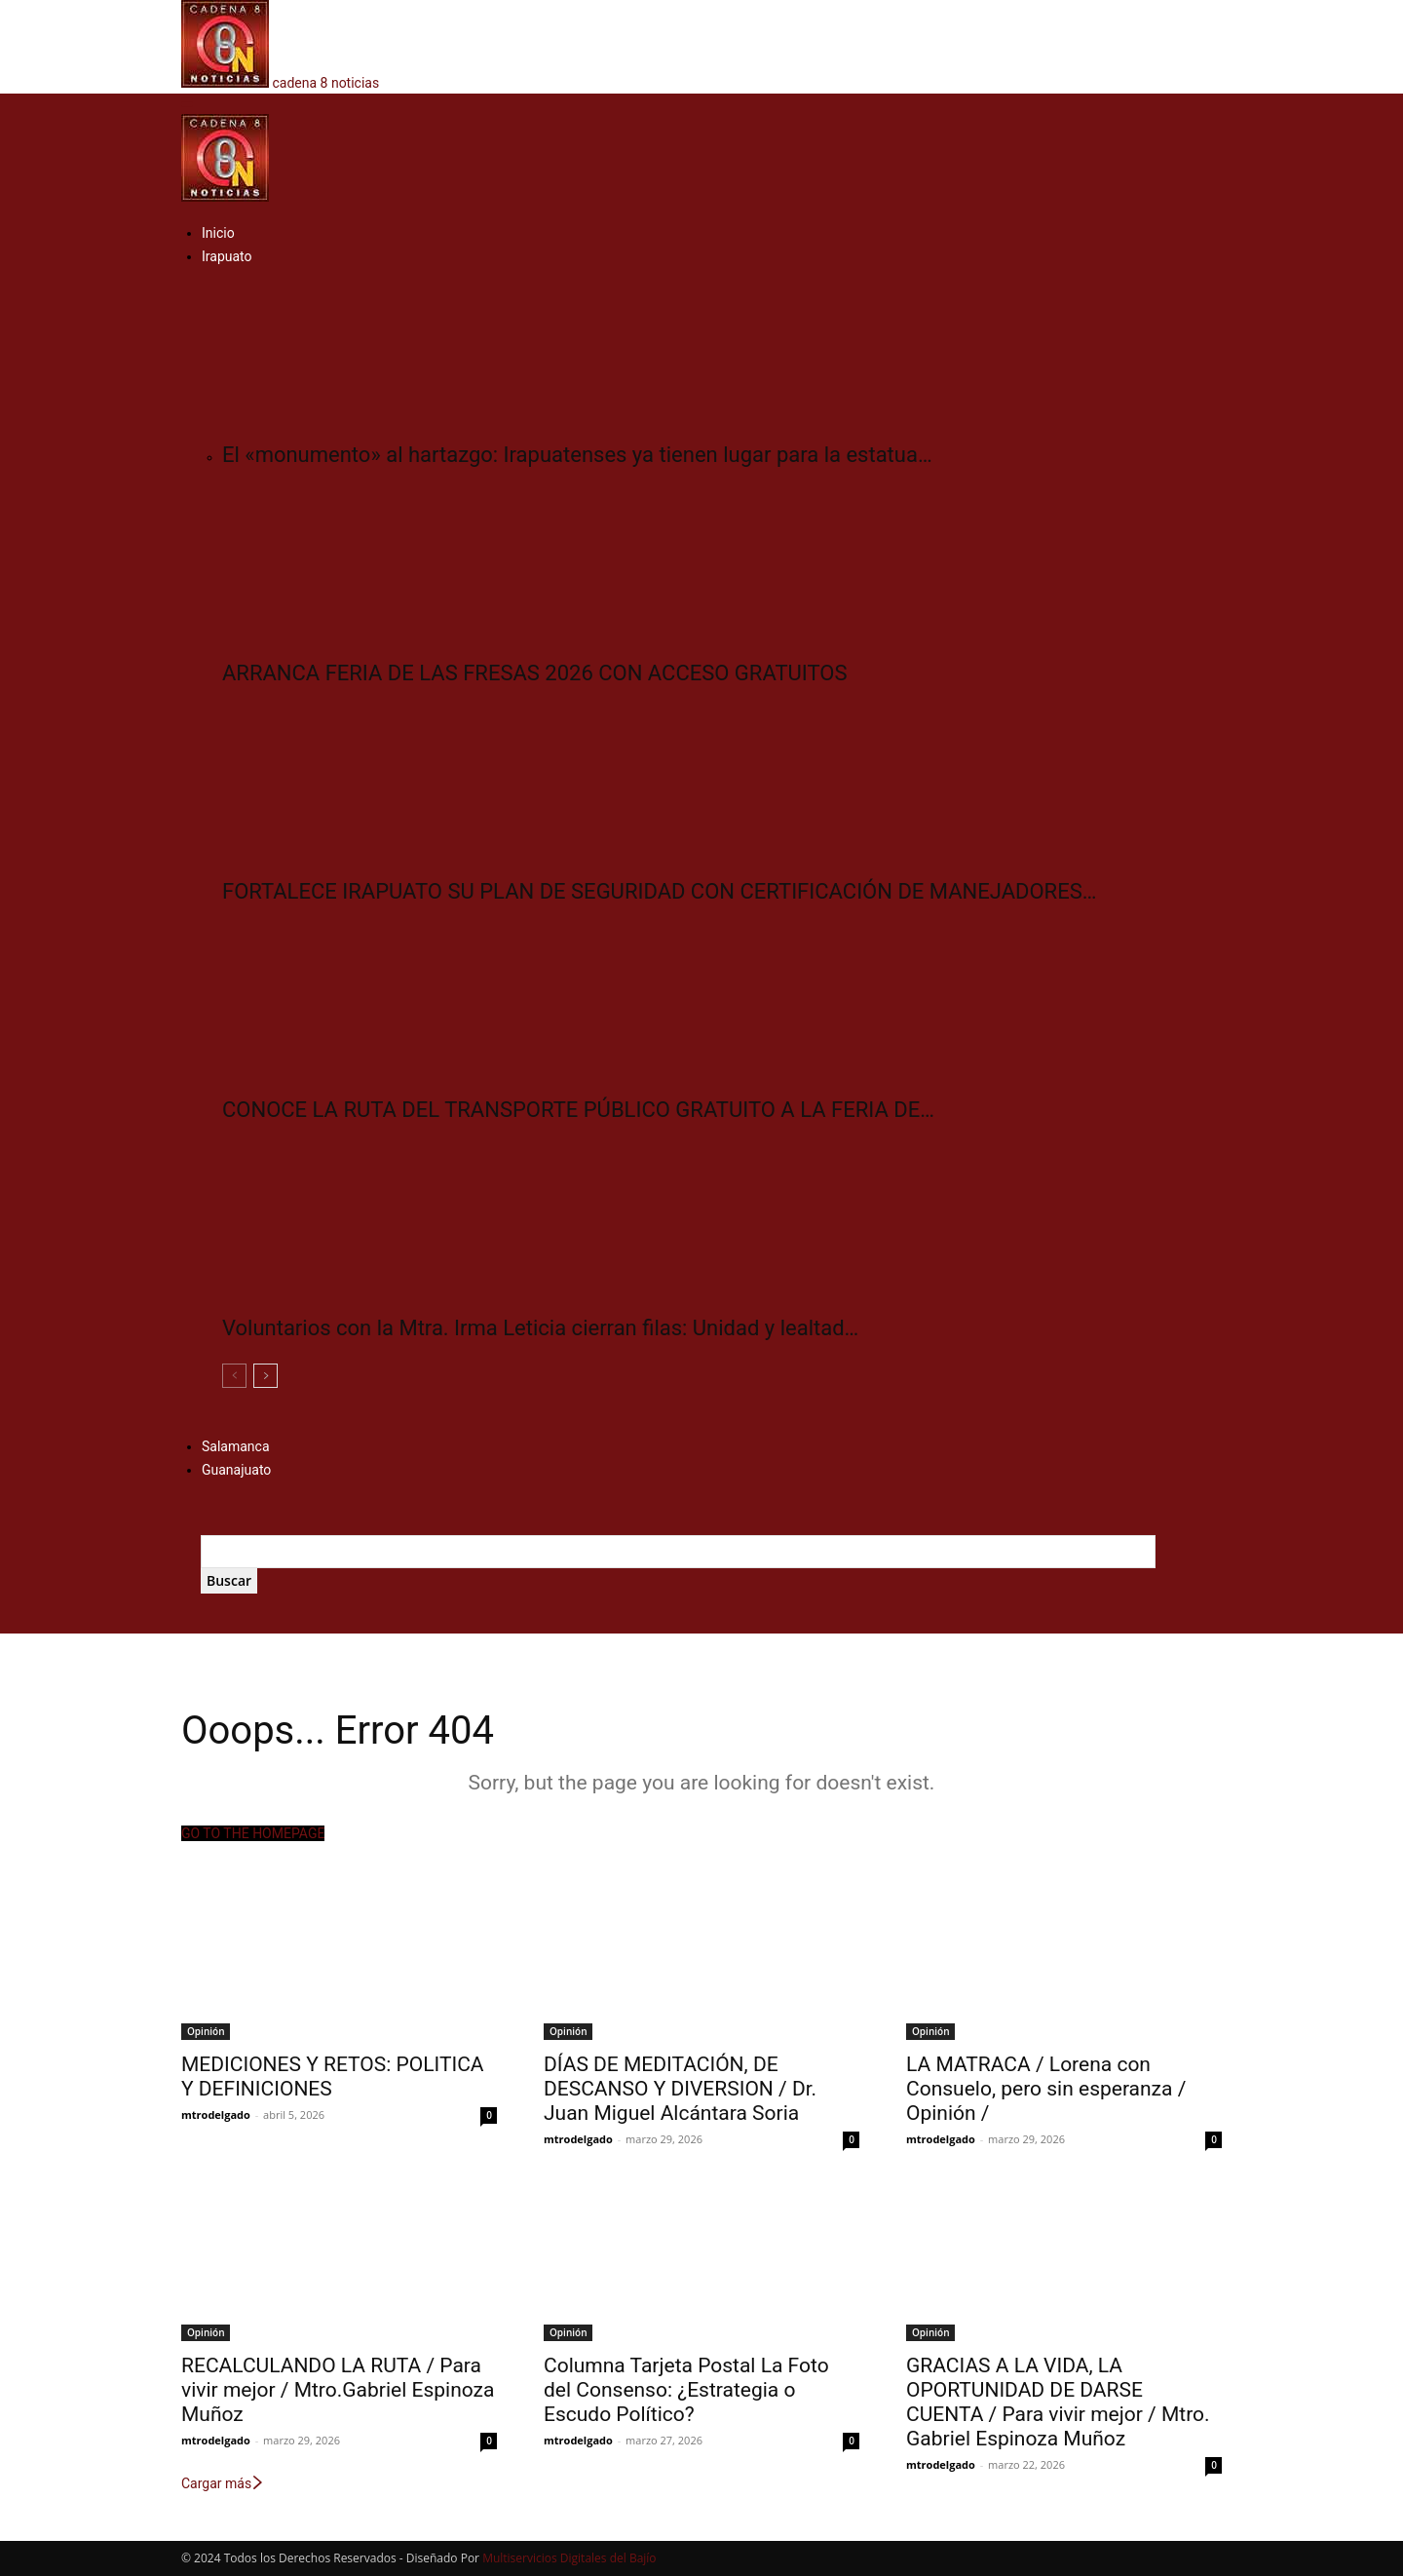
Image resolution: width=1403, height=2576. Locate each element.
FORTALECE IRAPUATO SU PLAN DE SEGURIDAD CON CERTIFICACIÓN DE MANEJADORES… (659, 891)
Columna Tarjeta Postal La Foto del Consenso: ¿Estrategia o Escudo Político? (686, 2390)
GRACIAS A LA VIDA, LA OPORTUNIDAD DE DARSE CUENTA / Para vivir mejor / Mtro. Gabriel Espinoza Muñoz (1058, 2402)
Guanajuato (236, 1470)
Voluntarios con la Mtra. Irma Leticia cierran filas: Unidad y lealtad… (540, 1328)
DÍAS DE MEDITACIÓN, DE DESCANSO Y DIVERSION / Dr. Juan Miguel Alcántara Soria (680, 2089)
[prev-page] (234, 1376)
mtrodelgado (215, 2114)
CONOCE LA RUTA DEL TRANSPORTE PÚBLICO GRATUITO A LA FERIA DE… (578, 1109)
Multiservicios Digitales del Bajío (569, 2558)
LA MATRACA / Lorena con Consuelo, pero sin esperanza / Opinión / (1046, 2089)
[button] (187, 103)
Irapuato (227, 256)
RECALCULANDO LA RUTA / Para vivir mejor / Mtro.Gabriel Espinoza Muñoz (337, 2390)
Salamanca (236, 1446)
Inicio (218, 233)
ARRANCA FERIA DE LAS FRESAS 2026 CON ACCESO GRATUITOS (534, 673)
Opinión (205, 2031)
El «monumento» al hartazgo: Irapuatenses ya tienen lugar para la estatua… (577, 454)
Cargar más (223, 2483)
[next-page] (265, 1376)
